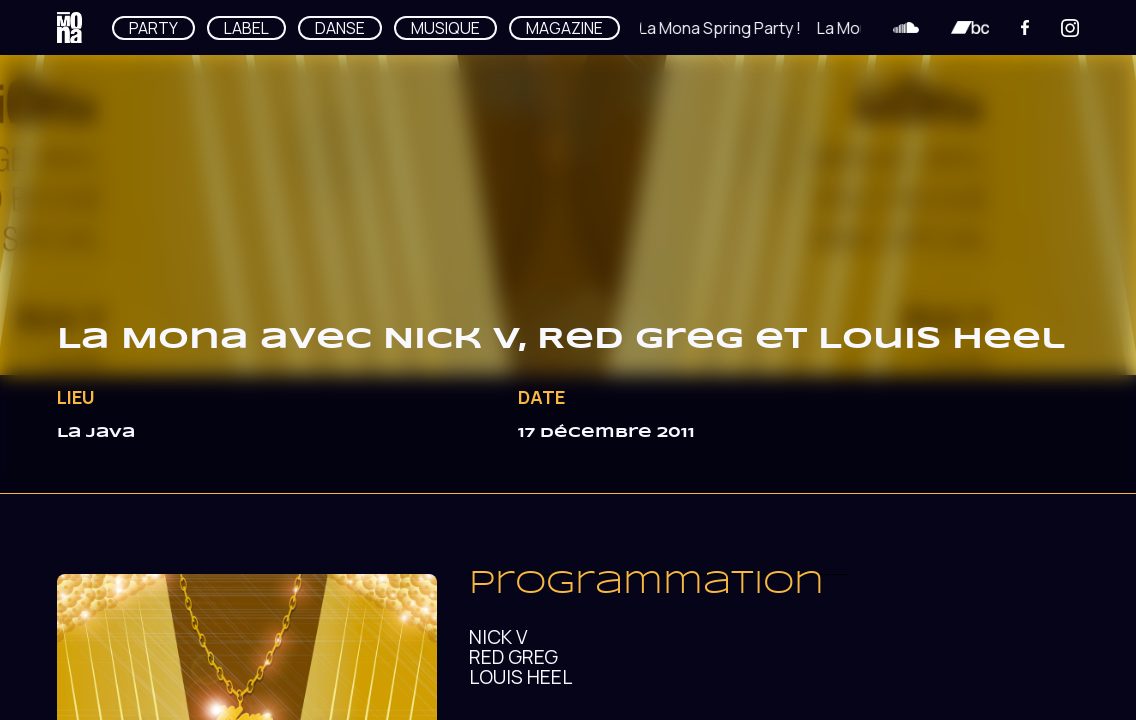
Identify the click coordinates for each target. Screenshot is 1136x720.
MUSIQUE (445, 28)
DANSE (340, 28)
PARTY (153, 28)
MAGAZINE (564, 28)
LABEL (246, 28)
